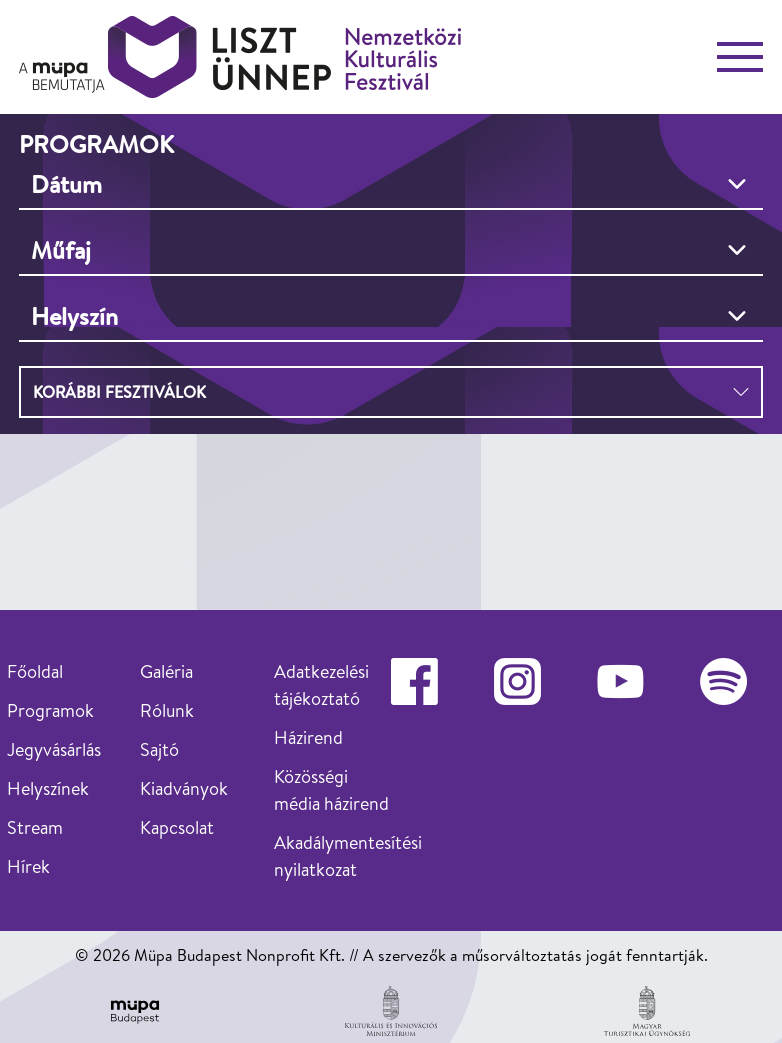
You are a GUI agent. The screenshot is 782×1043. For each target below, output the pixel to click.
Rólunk (167, 710)
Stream (35, 827)
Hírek (28, 866)
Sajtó (159, 749)
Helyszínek (48, 788)
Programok (50, 710)
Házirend (308, 737)
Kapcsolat (177, 827)
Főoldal (35, 671)
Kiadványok (184, 788)
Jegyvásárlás (54, 749)
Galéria (166, 671)
